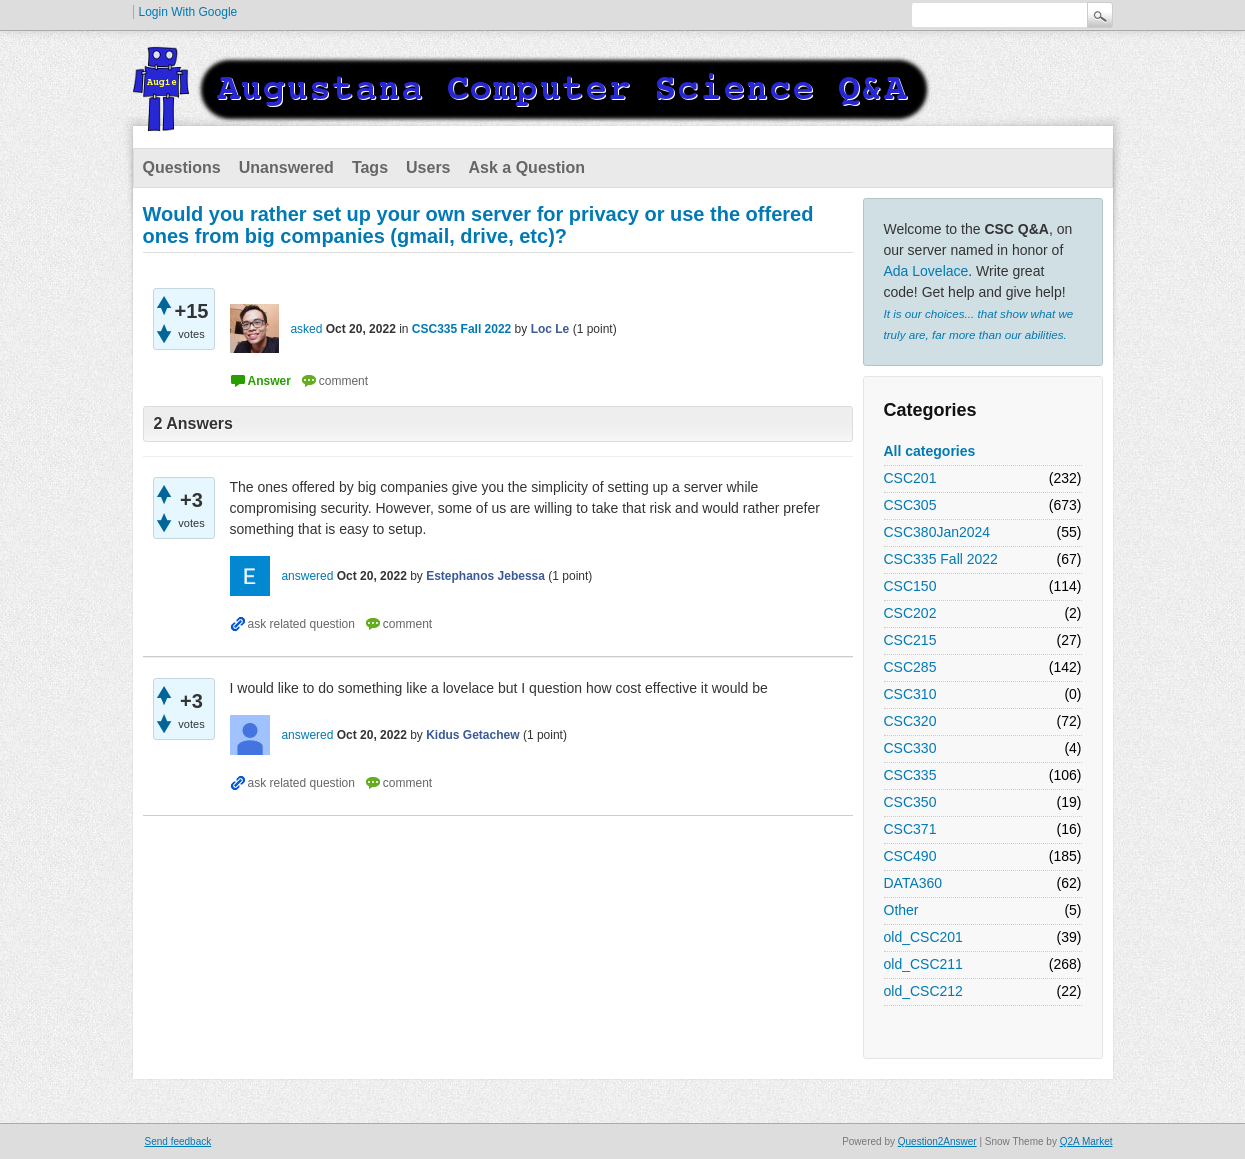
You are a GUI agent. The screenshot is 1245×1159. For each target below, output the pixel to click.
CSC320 (910, 721)
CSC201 (910, 478)
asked (306, 329)
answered (307, 576)
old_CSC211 (923, 964)
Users (428, 167)
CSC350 (910, 802)
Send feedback (178, 1141)
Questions (182, 167)
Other (901, 910)
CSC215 (910, 640)
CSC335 (910, 775)
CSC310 (910, 694)
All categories (930, 451)
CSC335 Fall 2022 (941, 559)
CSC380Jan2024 (937, 532)
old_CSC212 (923, 991)
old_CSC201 (923, 937)
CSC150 (910, 586)
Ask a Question (527, 167)
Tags (370, 167)
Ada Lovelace (926, 271)
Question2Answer (937, 1141)
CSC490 (910, 856)
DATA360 (913, 883)
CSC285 (910, 667)
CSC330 (910, 748)
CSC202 (910, 613)
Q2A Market (1086, 1141)
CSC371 (910, 829)
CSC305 (910, 505)
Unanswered (286, 167)
